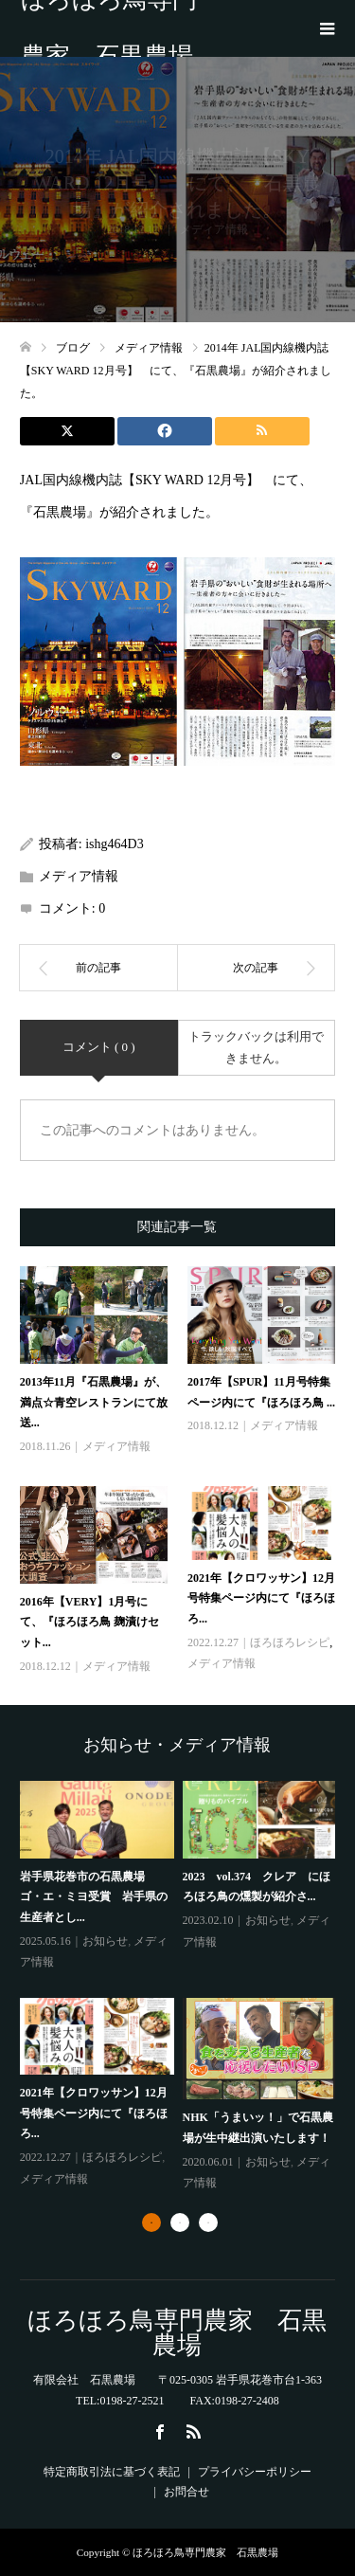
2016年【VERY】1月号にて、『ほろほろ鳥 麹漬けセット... (89, 1622)
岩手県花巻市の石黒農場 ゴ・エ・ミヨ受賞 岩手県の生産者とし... (94, 1897)
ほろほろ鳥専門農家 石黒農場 (109, 28)
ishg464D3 (114, 844)
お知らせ (105, 1941)
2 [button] (179, 2222)
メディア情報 (78, 876)
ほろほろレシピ (289, 1642)
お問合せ (186, 2491)
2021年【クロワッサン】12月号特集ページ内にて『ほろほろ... (261, 1598)
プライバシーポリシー (254, 2471)
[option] (182, 1987)
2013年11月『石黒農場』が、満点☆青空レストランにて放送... (94, 1402)
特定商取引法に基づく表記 (112, 2471)
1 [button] (151, 2222)
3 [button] (208, 2222)
